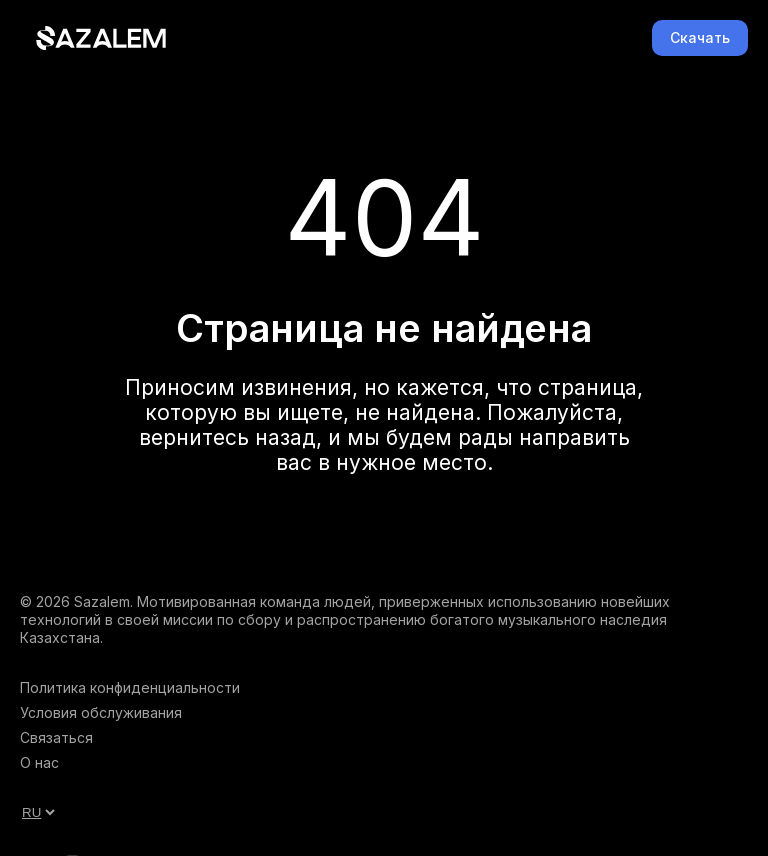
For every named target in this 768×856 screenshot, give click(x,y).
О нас (39, 762)
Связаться (56, 737)
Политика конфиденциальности (130, 687)
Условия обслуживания (101, 712)
